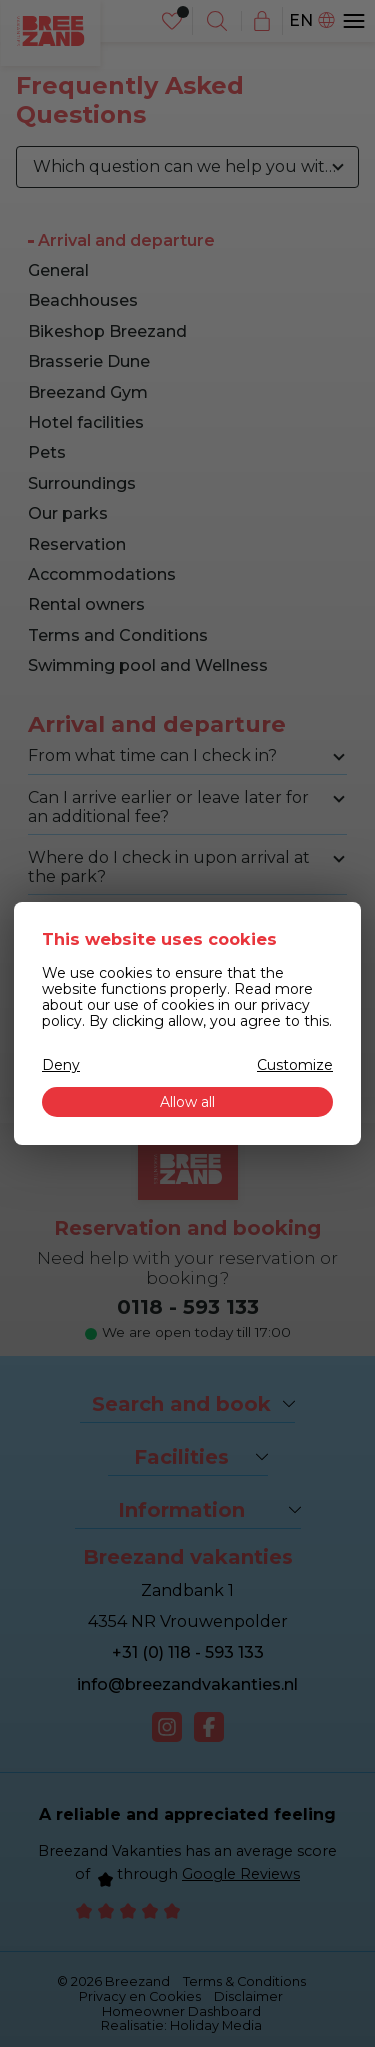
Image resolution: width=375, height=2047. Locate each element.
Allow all (187, 1102)
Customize (295, 1065)
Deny (61, 1065)
